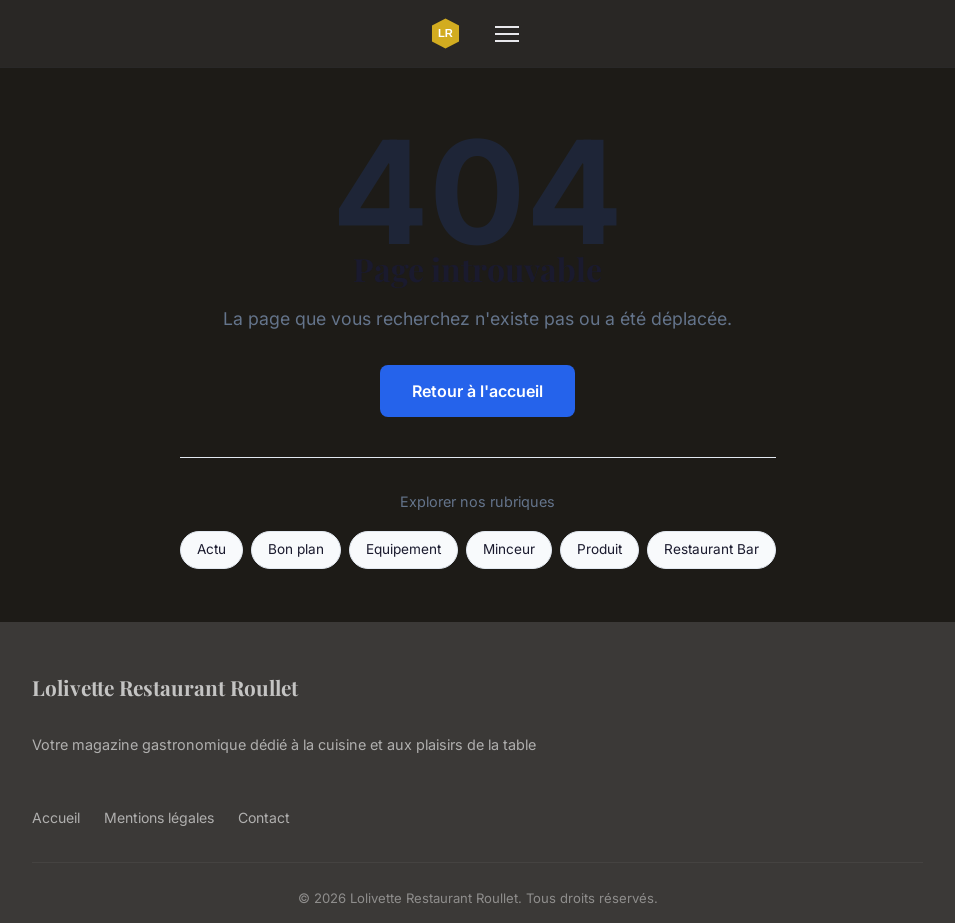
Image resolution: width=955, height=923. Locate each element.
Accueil (56, 817)
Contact (264, 817)
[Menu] (507, 34)
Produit (599, 549)
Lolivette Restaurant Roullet (165, 687)
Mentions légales (159, 817)
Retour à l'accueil (477, 391)
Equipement (403, 549)
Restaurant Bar (711, 549)
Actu (211, 549)
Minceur (509, 549)
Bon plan (296, 549)
